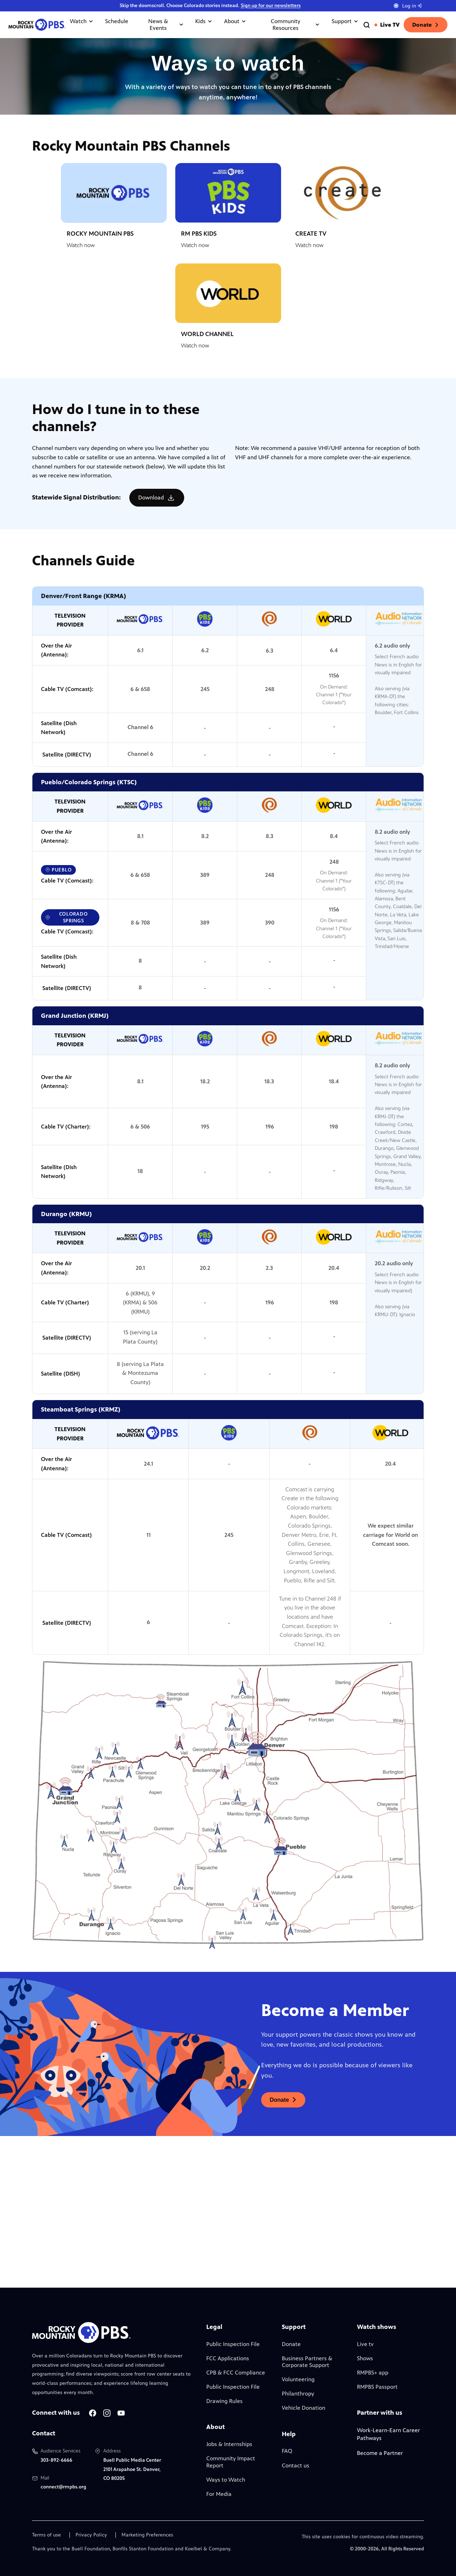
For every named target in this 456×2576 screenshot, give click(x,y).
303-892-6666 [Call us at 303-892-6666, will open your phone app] (56, 2460)
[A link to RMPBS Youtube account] (121, 2413)
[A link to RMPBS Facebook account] (92, 2413)
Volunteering (298, 2379)
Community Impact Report (230, 2461)
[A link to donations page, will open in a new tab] (283, 2100)
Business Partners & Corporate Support (307, 2361)
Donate (425, 24)
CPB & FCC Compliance (235, 2372)
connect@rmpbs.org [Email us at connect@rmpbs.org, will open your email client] (63, 2487)
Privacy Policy (91, 2535)
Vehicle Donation (303, 2407)
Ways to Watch (225, 2479)
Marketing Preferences (147, 2535)
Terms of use (46, 2535)
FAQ (287, 2450)
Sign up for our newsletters (271, 5)
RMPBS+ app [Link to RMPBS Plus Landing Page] (372, 2372)
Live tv (365, 2344)
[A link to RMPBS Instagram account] (107, 2413)
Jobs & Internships (229, 2444)
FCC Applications (227, 2358)
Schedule (116, 21)
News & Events (166, 24)
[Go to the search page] (366, 24)
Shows (365, 2358)
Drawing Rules (224, 2401)
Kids (204, 21)
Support (345, 21)
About (235, 21)
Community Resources (295, 24)
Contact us (295, 2465)
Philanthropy (298, 2393)
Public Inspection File (233, 2344)
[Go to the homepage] (37, 25)
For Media (219, 2494)
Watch (82, 21)
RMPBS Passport (377, 2386)
